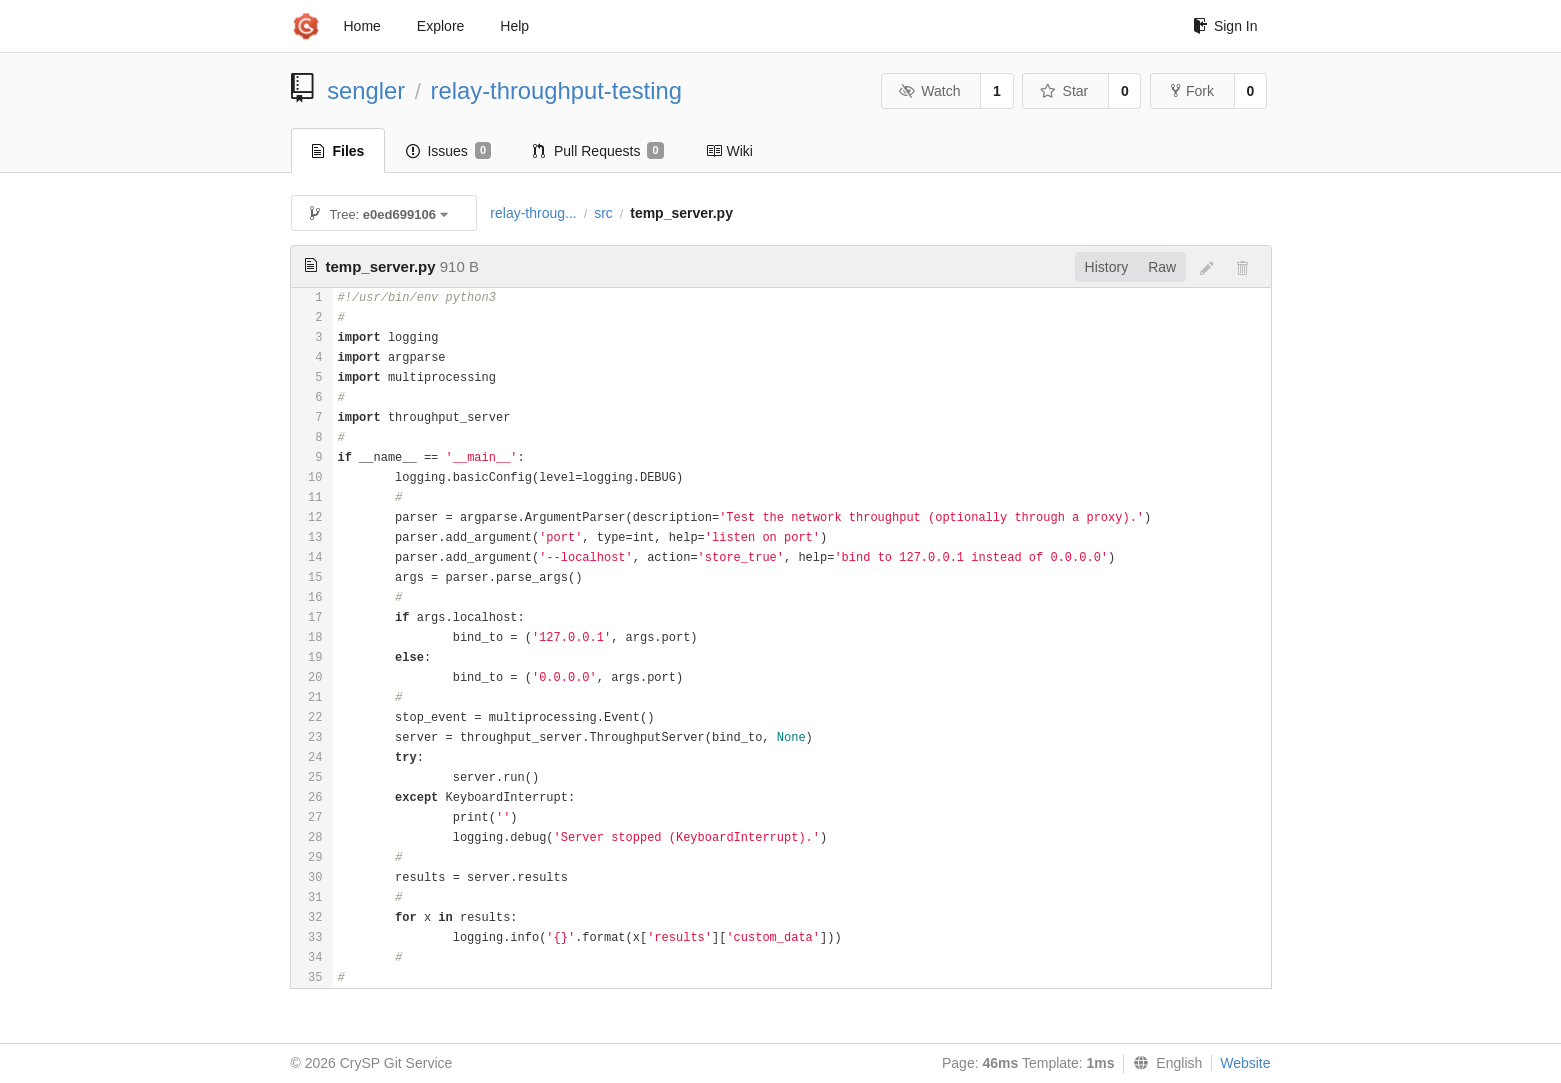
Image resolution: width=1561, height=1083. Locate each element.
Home (362, 26)
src (603, 213)
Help (514, 26)
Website (1245, 1063)
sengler (366, 90)
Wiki (729, 151)
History (1107, 267)
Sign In (1225, 26)
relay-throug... (533, 213)
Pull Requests (598, 151)
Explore (440, 26)
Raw (1162, 267)
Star (1064, 91)
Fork (1192, 91)
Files (338, 151)
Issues (448, 151)
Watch (930, 91)
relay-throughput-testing (556, 90)
